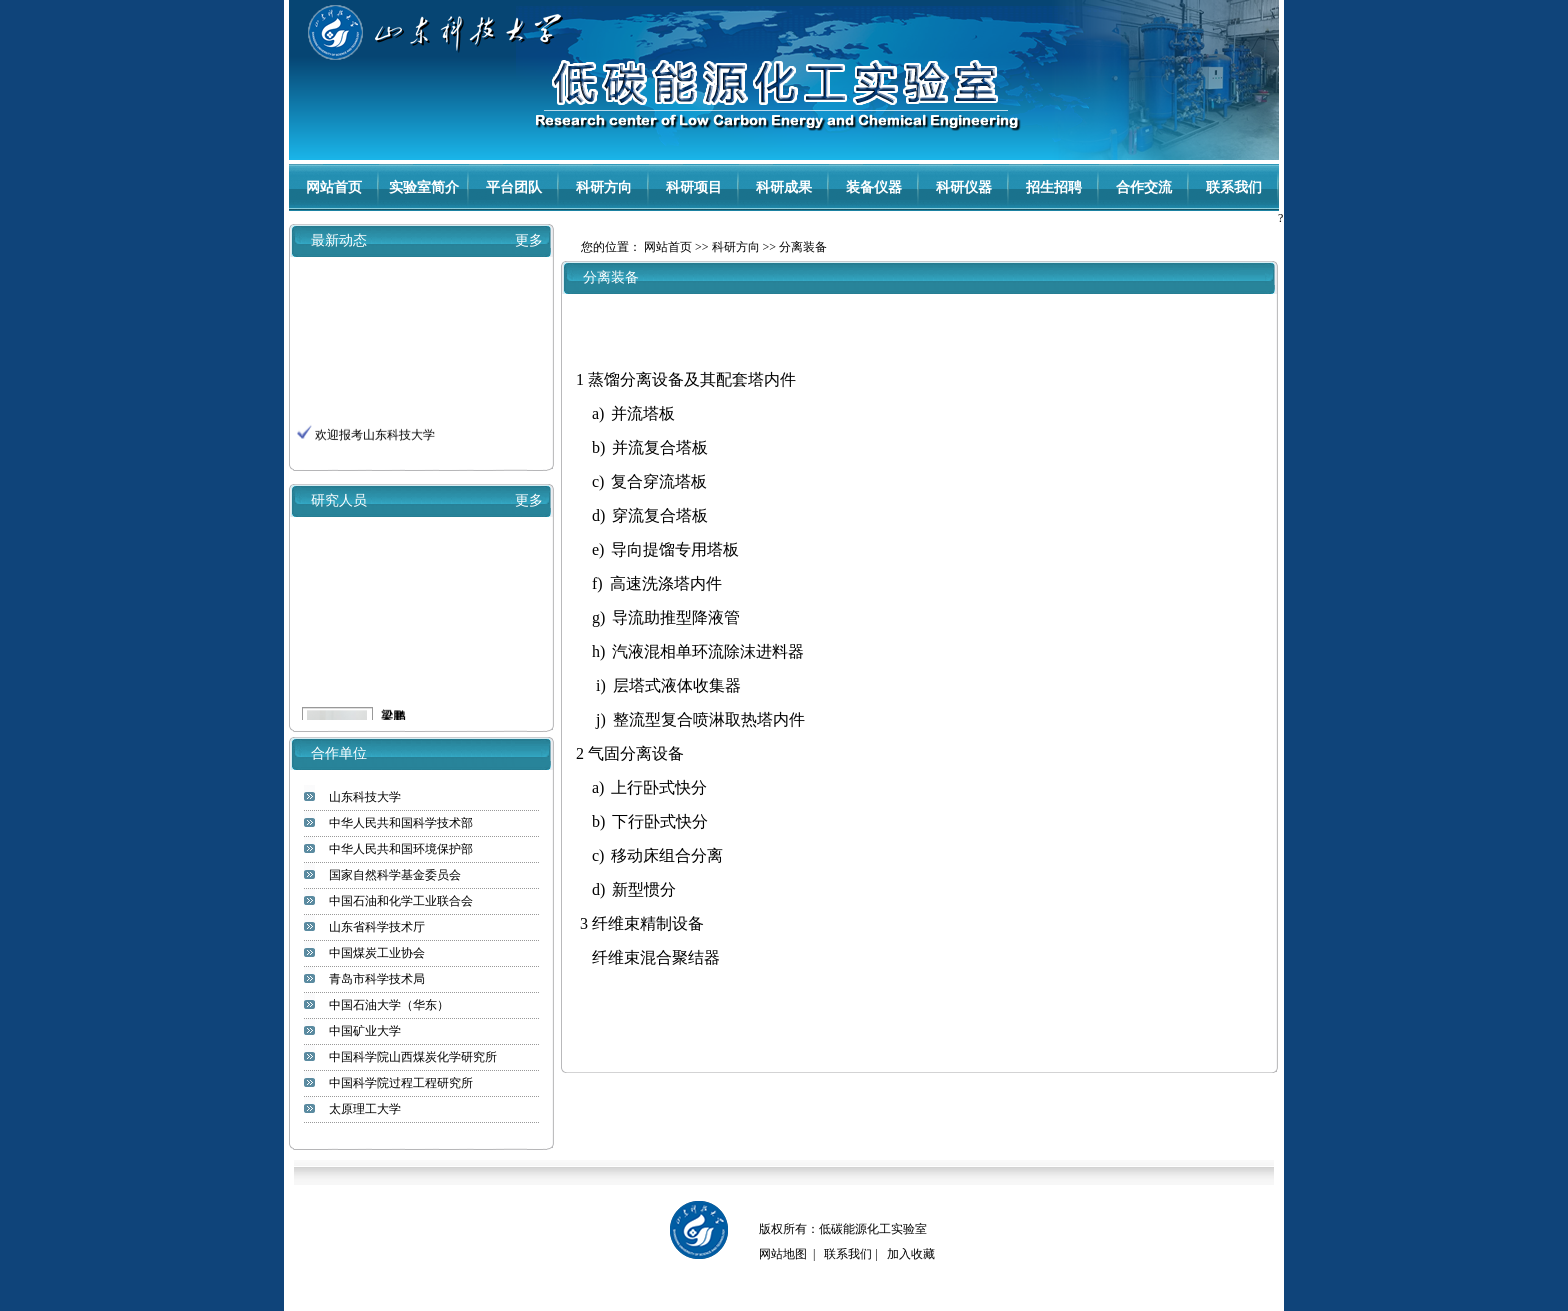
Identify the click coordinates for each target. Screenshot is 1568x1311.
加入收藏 (911, 1254)
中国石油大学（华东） (389, 1005)
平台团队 (514, 187)
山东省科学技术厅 (377, 927)
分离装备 (803, 247)
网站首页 (334, 187)
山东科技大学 (365, 797)
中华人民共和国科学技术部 (401, 823)
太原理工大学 (365, 1109)
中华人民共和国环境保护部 (401, 849)
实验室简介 (424, 187)
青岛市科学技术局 (377, 979)
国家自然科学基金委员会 (395, 875)
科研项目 (694, 187)
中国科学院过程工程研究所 (401, 1083)
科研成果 (784, 187)
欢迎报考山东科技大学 (375, 438)
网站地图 (783, 1254)
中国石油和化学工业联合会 (401, 901)
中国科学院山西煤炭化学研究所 (413, 1057)
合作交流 (1144, 187)
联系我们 (1234, 187)
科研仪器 (964, 187)
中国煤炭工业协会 (377, 953)
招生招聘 (1054, 187)
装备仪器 (874, 187)
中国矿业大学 (365, 1031)
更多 (529, 240)
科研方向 (604, 187)
